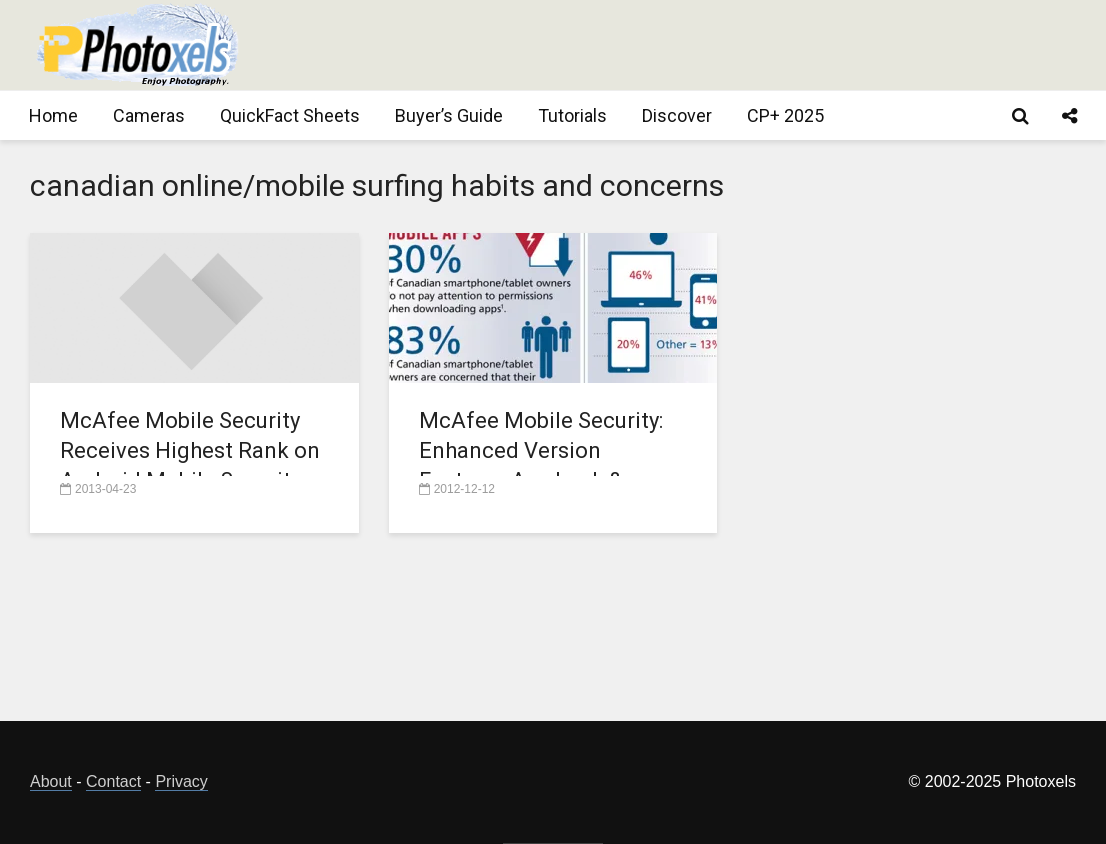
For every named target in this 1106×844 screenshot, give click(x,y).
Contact (113, 781)
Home (53, 115)
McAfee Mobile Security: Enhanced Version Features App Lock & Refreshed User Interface (543, 465)
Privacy (181, 781)
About (51, 781)
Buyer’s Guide (449, 115)
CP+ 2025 (785, 115)
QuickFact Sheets (290, 115)
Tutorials (572, 115)
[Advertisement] (712, 45)
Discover (677, 115)
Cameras (149, 115)
